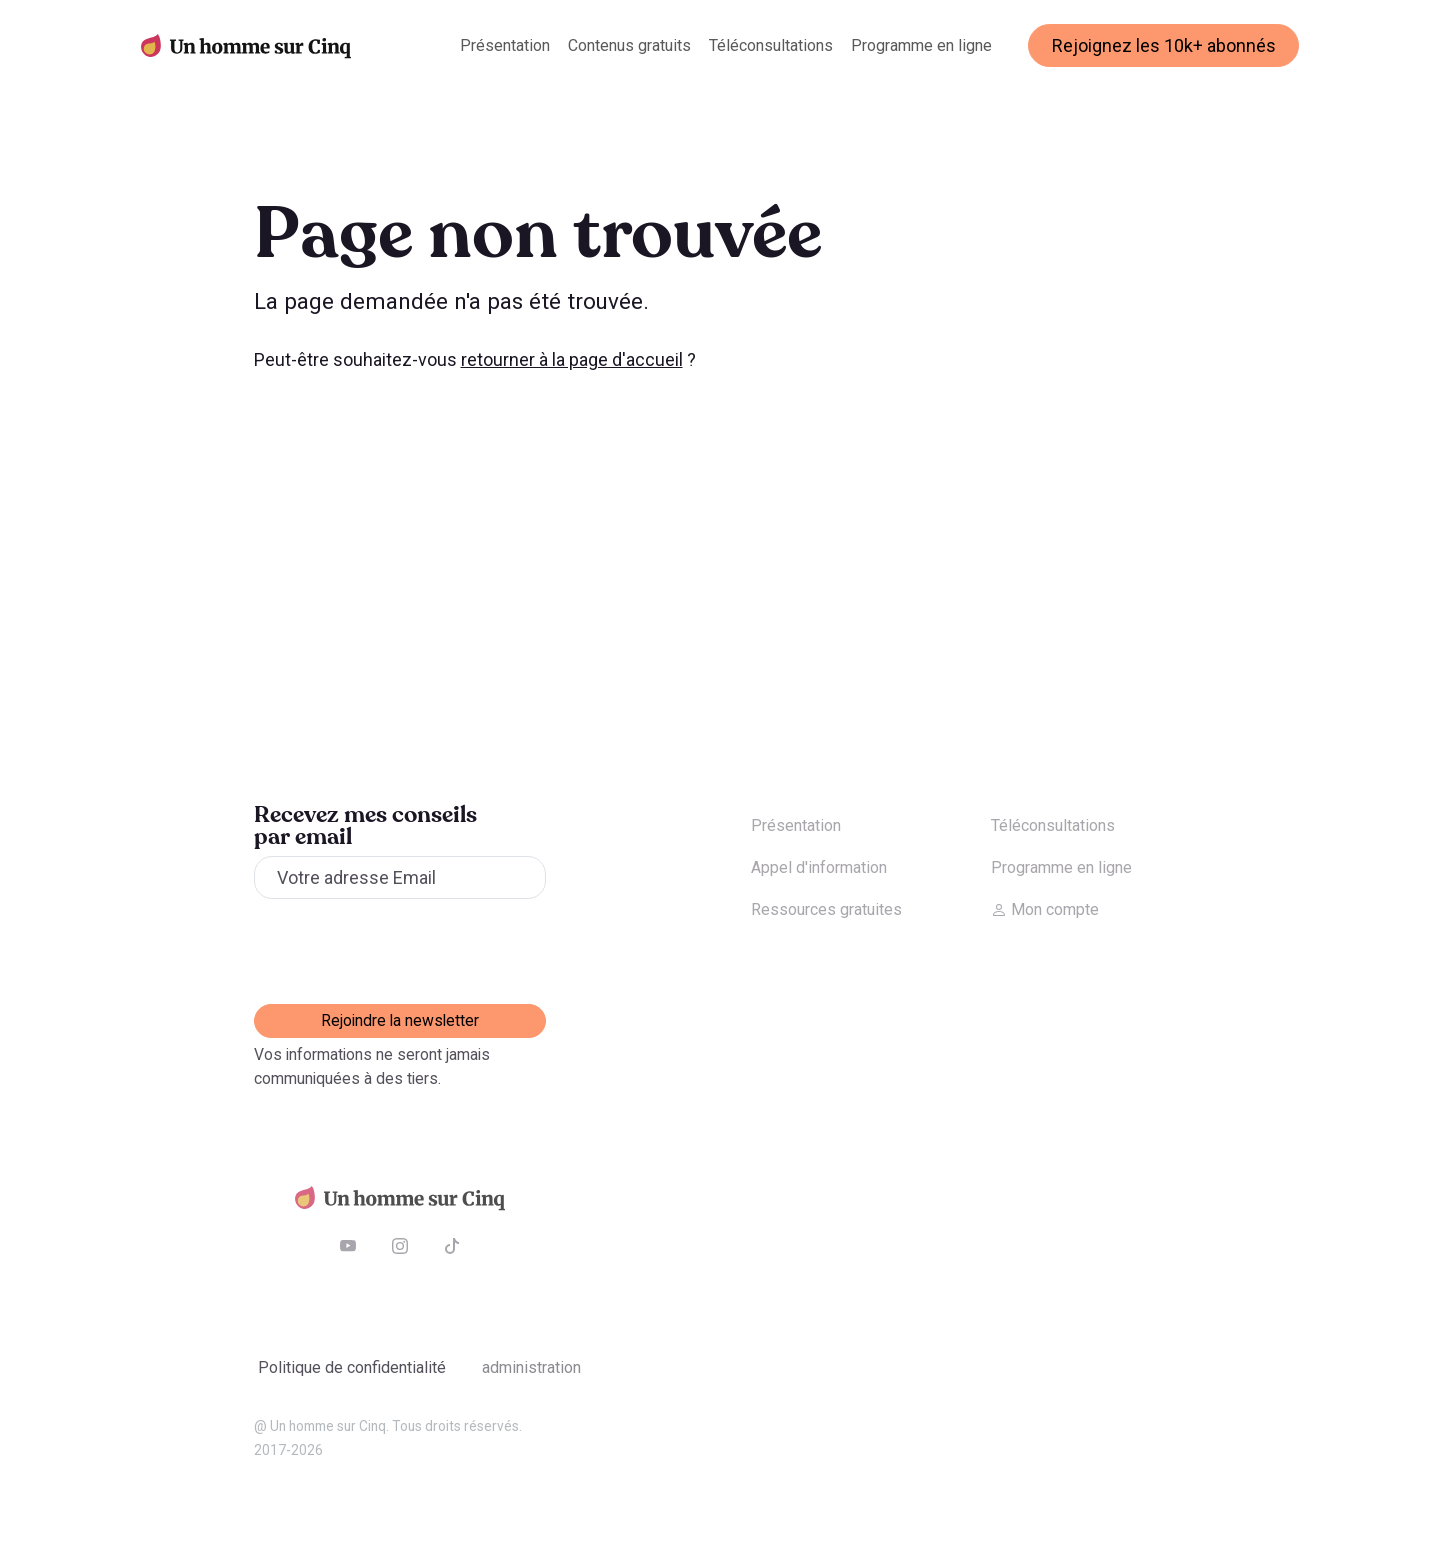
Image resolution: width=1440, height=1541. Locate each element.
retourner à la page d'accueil (572, 359)
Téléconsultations (771, 45)
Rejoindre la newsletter (400, 1020)
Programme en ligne (921, 45)
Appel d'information (819, 867)
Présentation (505, 45)
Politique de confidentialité (352, 1367)
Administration (531, 1367)
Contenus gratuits (629, 45)
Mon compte (1045, 909)
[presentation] (406, 951)
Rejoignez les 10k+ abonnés (1164, 45)
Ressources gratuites (826, 909)
